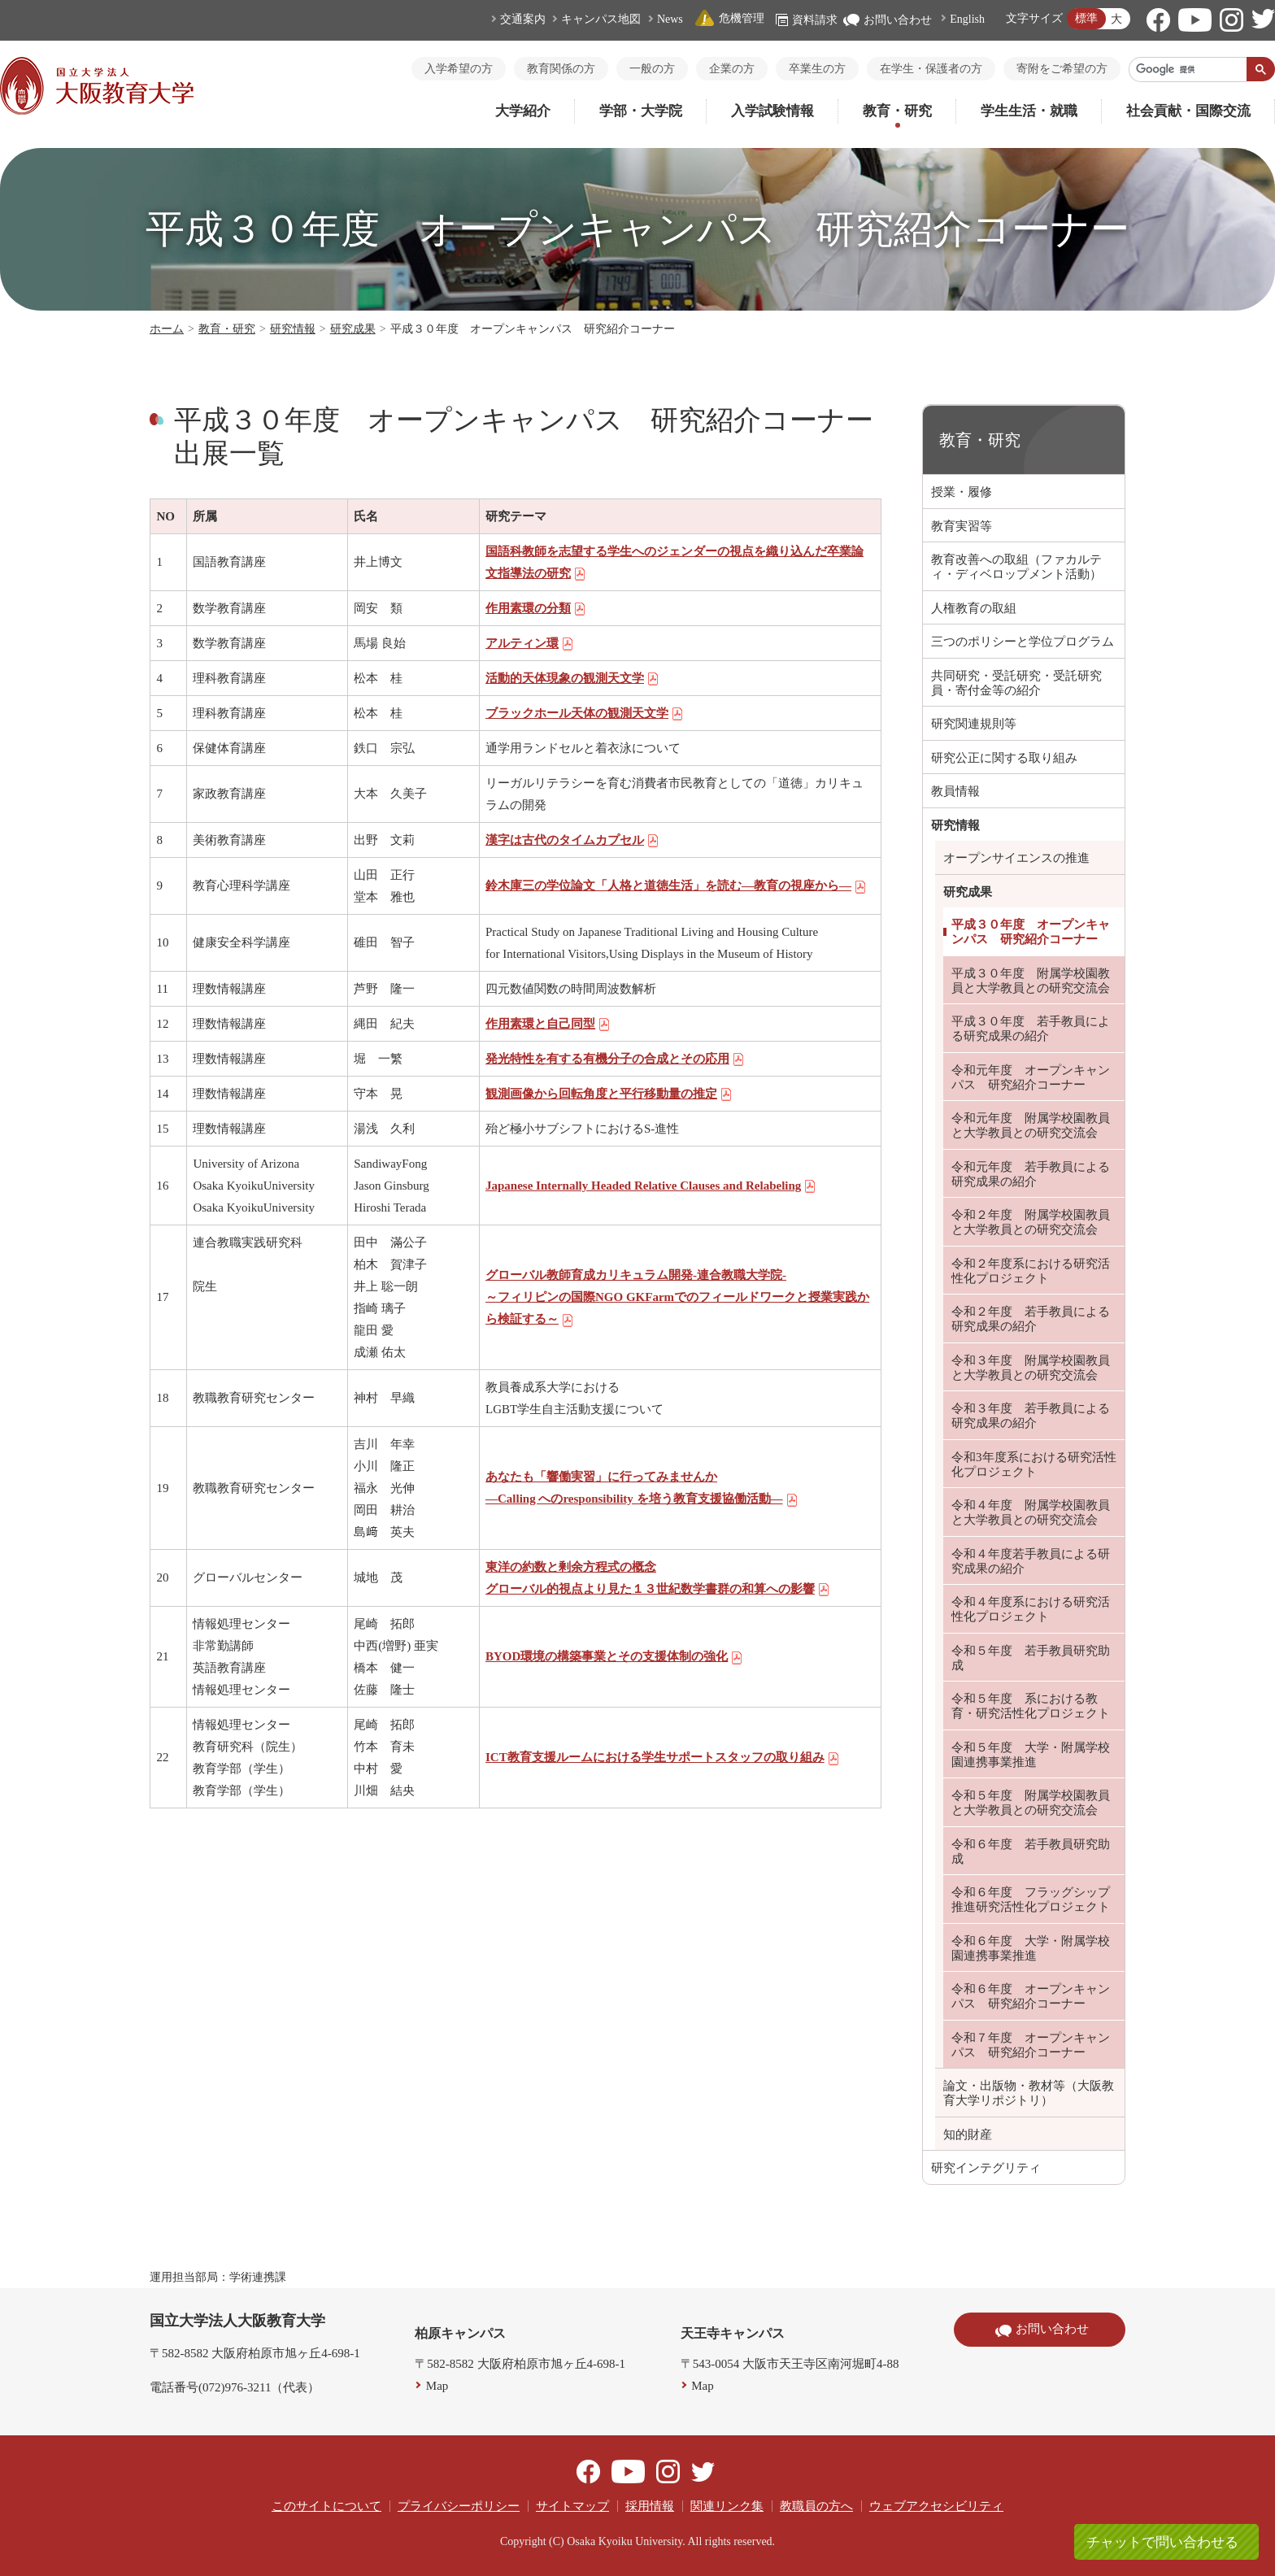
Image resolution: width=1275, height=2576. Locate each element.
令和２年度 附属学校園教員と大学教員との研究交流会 (1030, 1222)
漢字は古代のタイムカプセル (572, 839)
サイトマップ (572, 2506)
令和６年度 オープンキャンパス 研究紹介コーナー (1030, 1996)
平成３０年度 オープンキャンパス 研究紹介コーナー (1030, 932)
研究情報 (292, 329)
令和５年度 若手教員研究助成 (1030, 1658)
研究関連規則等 (973, 723)
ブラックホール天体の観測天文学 (584, 713)
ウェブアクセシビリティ (936, 2506)
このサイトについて (326, 2506)
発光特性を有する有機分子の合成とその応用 (615, 1058)
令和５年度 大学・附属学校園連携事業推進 (1030, 1755)
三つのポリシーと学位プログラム (1022, 641)
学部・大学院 (640, 111)
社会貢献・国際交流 (1188, 111)
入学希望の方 (458, 69)
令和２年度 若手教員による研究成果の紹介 (1030, 1319)
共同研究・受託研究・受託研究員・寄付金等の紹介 (1016, 683)
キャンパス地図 (601, 19)
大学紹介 (522, 111)
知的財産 (967, 2134)
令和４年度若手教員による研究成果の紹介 (1030, 1561)
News (670, 19)
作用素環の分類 (535, 608)
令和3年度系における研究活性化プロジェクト (1033, 1464)
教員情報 (955, 791)
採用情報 (649, 2506)
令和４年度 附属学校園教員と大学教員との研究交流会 (1030, 1512)
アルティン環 (529, 643)
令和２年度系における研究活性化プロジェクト (1030, 1271)
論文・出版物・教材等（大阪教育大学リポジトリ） (1028, 2093)
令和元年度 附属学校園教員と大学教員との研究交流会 (1030, 1125)
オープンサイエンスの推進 (1016, 857)
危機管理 (729, 18)
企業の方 (732, 69)
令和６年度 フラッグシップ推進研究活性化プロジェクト (1030, 1899)
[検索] (1188, 69)
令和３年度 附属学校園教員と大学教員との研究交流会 (1030, 1368)
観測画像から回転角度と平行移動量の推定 (609, 1093)
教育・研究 (897, 111)
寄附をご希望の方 (1061, 69)
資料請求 (807, 20)
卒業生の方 (817, 69)
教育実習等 (961, 526)
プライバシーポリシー (459, 2506)
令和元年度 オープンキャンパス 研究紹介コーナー (1030, 1077)
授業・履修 (961, 491)
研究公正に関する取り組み (1004, 757)
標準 (1086, 18)
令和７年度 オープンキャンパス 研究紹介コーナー (1030, 2045)
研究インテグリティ (986, 2167)
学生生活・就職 (1029, 111)
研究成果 (353, 329)
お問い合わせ (887, 20)
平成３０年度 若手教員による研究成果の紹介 (1030, 1028)
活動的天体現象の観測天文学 (572, 678)
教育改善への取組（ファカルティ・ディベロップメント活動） (1016, 567)
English (967, 19)
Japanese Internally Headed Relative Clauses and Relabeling (650, 1185)
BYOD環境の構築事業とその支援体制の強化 (614, 1656)
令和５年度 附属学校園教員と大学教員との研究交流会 (1030, 1803)
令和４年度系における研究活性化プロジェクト (1030, 1609)
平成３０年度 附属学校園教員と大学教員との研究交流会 (1030, 980)
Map (437, 2385)
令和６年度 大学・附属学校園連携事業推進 (1030, 1948)
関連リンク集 (727, 2506)
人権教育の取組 (973, 608)
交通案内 (523, 19)
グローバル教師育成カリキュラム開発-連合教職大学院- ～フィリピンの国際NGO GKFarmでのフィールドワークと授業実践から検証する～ (677, 1296)
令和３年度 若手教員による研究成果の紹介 (1030, 1415)
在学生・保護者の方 (931, 69)
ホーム (167, 329)
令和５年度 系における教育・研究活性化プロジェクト (1030, 1706)
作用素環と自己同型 (548, 1023)
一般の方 (652, 69)
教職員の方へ (816, 2506)
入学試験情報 (772, 111)
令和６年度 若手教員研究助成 (1030, 1851)
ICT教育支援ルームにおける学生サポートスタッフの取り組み (662, 1757)
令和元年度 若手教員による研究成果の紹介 (1030, 1174)
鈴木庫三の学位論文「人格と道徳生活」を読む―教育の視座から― (676, 885)
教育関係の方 (561, 69)
